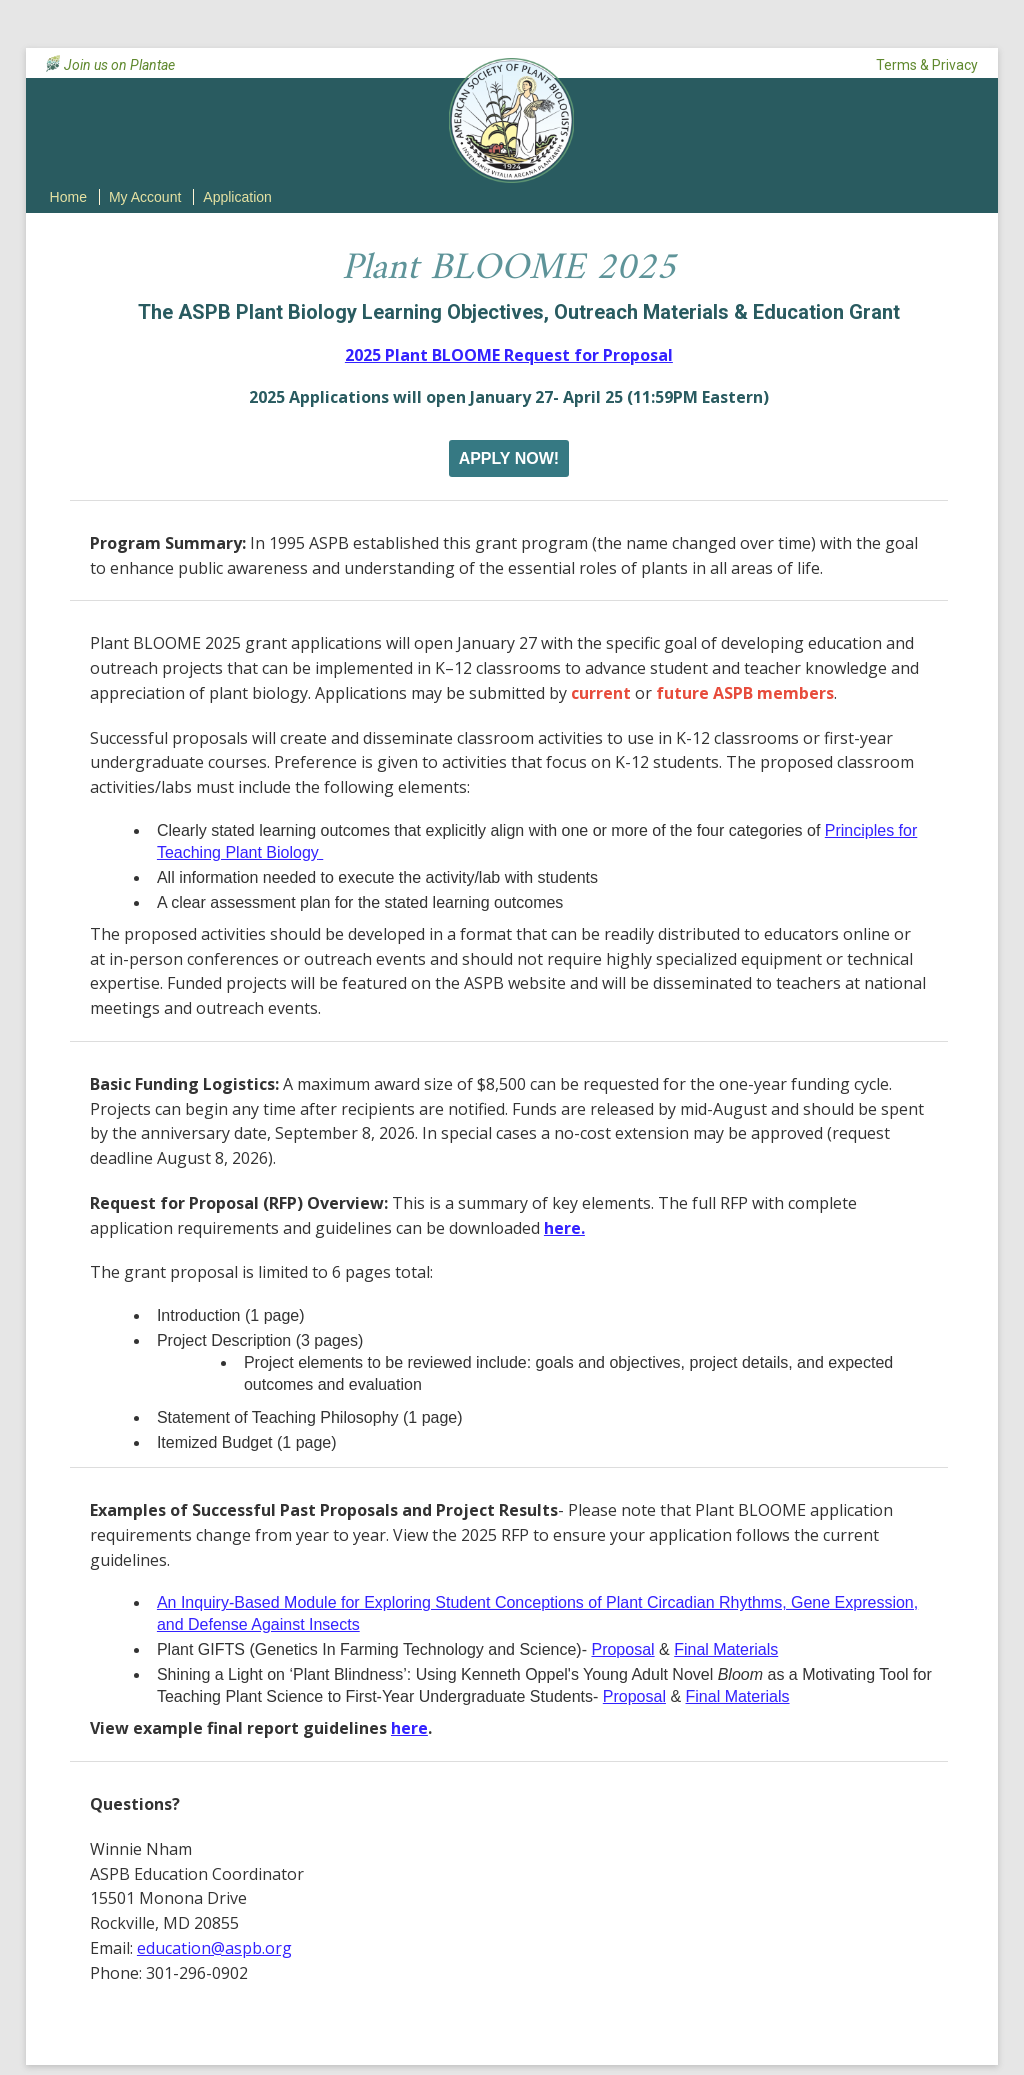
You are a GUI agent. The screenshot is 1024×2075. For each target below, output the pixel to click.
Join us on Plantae (119, 65)
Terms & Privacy (927, 65)
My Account (145, 197)
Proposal (622, 1649)
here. (564, 1228)
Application (237, 197)
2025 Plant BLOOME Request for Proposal (509, 355)
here (409, 1728)
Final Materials (726, 1649)
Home (68, 197)
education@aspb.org (214, 1948)
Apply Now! (509, 458)
